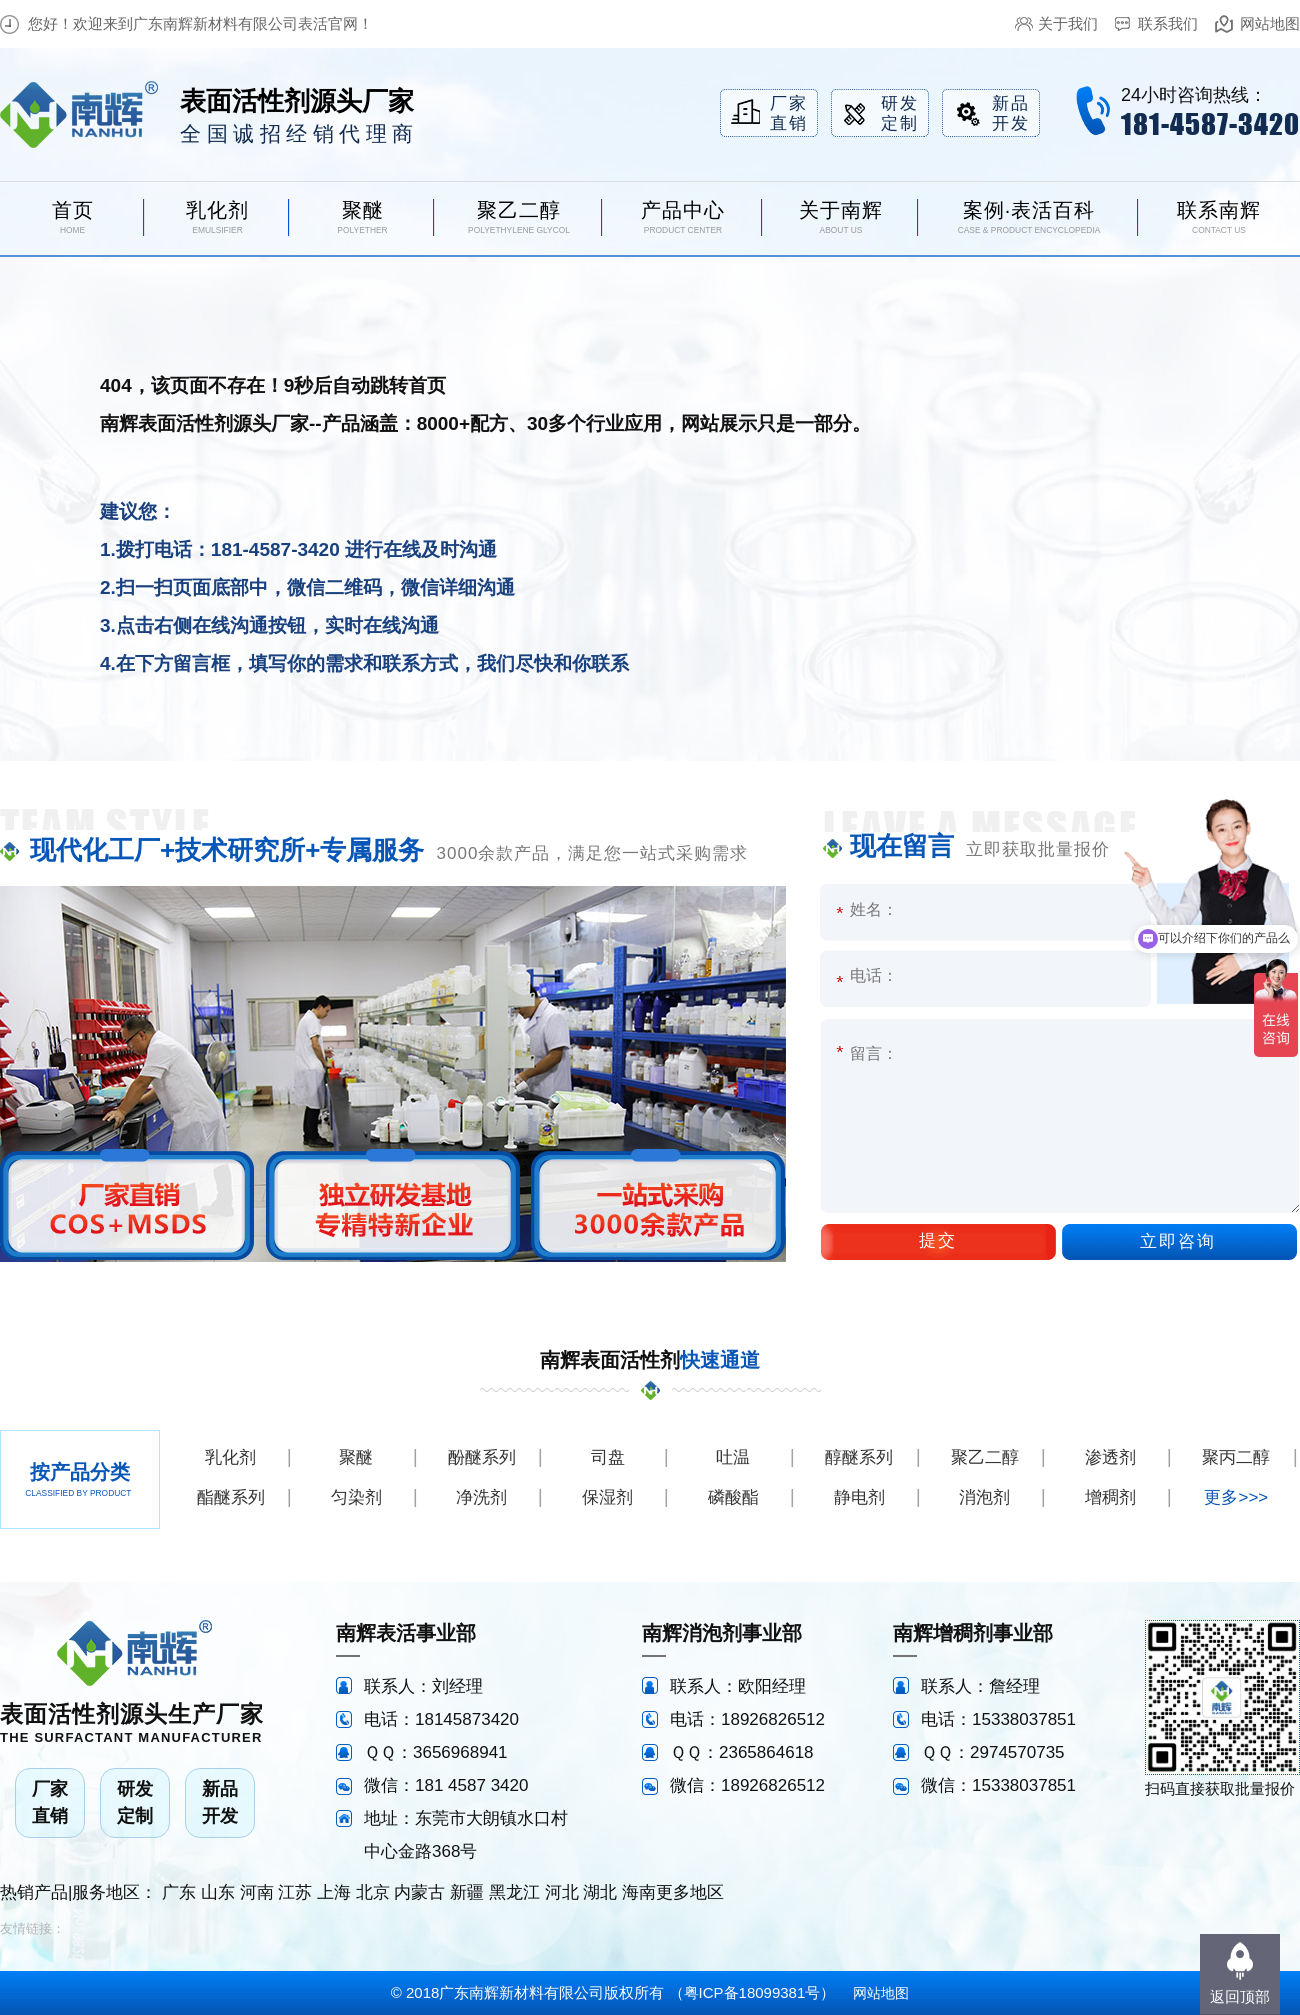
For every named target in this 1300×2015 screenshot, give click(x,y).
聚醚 (356, 1457)
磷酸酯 (733, 1497)
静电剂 (859, 1497)
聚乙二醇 (985, 1457)
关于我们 (1068, 23)
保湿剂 (607, 1497)
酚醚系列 (482, 1457)
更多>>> (1236, 1497)
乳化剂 (230, 1457)
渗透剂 (1110, 1457)
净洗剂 (481, 1497)
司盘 (608, 1457)
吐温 (733, 1457)
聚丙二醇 (1236, 1457)
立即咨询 (1178, 1241)
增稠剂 (1110, 1497)
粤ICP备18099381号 (752, 1992)
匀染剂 (356, 1497)
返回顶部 (1240, 1996)
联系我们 (1168, 23)
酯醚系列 (231, 1497)
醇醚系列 (859, 1457)
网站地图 (1270, 23)
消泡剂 (984, 1497)
